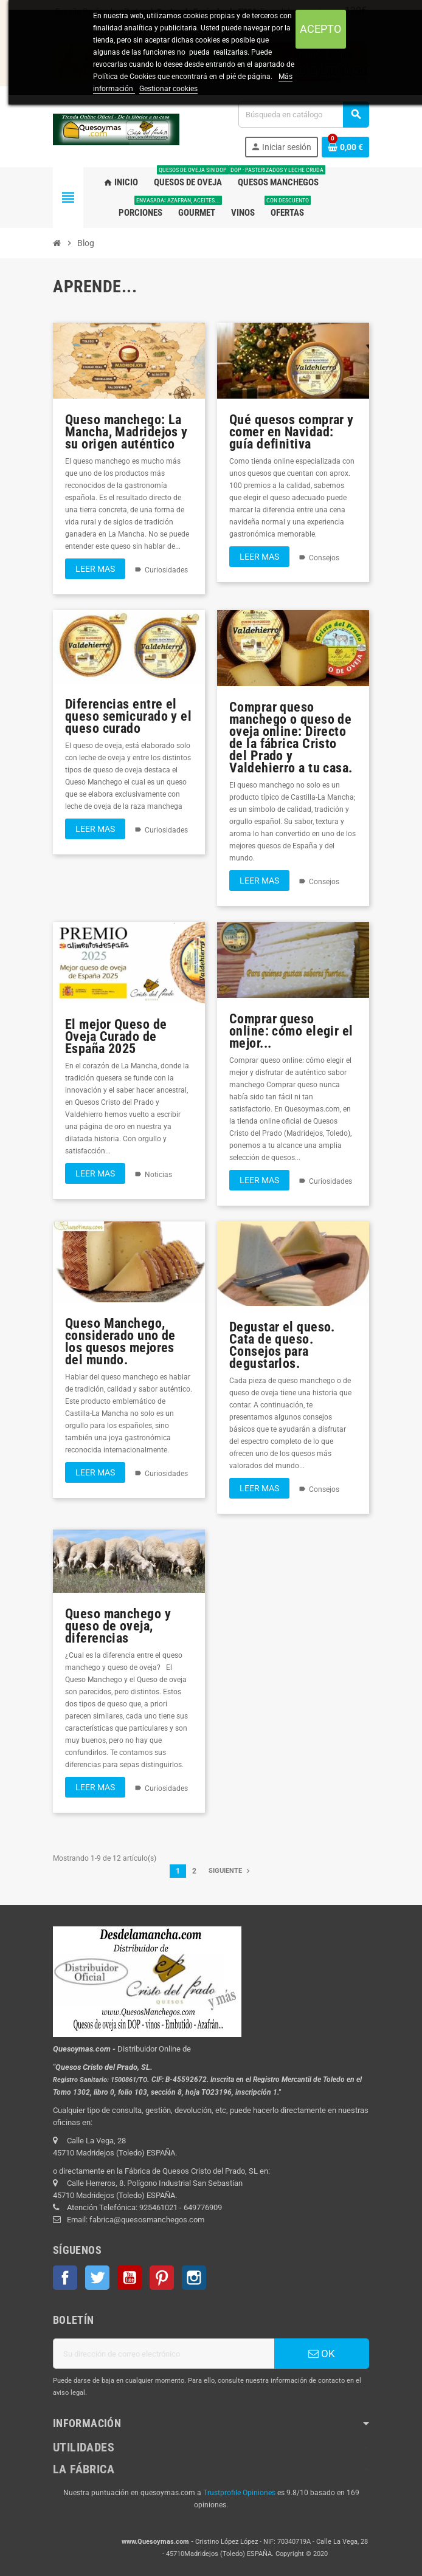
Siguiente (230, 1871)
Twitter (97, 2277)
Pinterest (162, 2277)
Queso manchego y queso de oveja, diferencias (118, 1626)
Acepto (320, 28)
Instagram (194, 2277)
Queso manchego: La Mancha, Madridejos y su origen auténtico (126, 432)
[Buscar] (303, 114)
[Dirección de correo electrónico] (163, 2353)
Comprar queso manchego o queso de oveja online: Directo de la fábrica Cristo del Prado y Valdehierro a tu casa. (291, 737)
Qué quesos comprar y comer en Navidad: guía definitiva (291, 432)
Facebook (65, 2277)
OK (321, 2354)
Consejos (324, 558)
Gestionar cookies (168, 88)
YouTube (129, 2277)
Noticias (158, 1174)
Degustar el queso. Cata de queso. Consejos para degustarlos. (282, 1345)
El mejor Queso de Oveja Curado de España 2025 (116, 1036)
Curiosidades (166, 570)
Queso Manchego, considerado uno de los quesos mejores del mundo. (120, 1341)
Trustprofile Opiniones (239, 2492)
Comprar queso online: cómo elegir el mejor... (291, 1031)
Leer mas (95, 569)
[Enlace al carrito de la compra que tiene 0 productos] (345, 147)
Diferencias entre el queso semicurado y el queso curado (128, 716)
